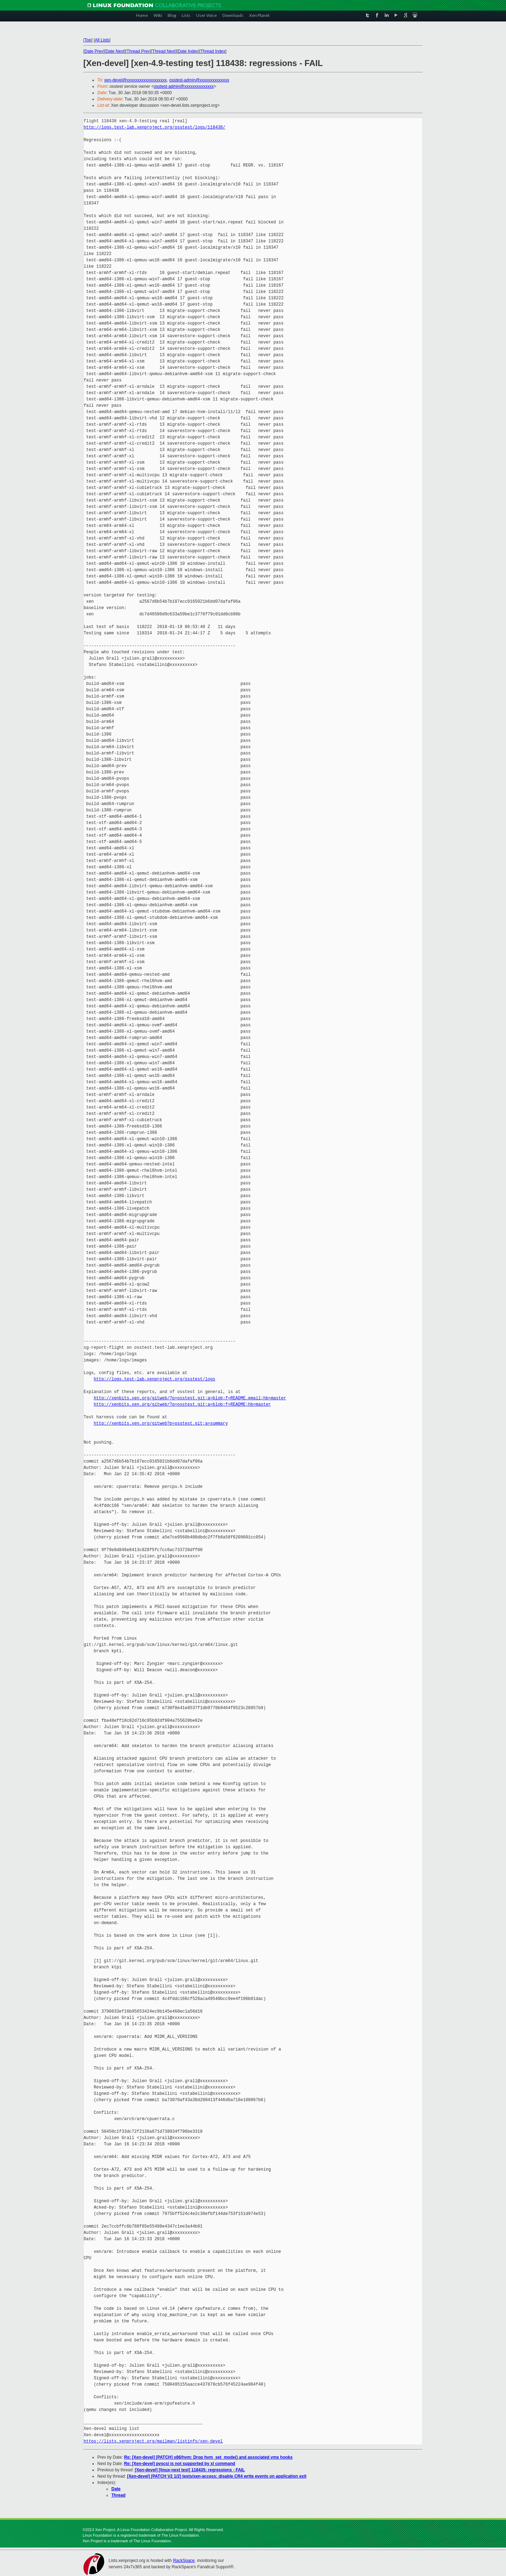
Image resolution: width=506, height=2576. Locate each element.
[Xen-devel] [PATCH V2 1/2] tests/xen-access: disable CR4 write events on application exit (216, 2476)
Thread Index (213, 51)
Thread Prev (138, 51)
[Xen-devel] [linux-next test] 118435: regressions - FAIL (190, 2469)
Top (87, 40)
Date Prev (93, 51)
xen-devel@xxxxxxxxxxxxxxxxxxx (135, 80)
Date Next (114, 51)
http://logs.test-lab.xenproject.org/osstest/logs (154, 1379)
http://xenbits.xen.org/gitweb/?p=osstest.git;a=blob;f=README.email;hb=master (190, 1398)
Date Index (188, 51)
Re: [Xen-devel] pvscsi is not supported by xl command (179, 2463)
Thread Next (163, 51)
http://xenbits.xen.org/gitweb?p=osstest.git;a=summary (161, 1423)
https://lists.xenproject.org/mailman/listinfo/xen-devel (153, 2441)
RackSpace (183, 2560)
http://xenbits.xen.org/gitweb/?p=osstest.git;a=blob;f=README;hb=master (182, 1404)
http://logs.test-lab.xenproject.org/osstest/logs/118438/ (154, 127)
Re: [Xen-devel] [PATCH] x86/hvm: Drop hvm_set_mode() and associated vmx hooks (208, 2457)
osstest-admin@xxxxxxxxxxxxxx (199, 80)
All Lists (102, 40)
